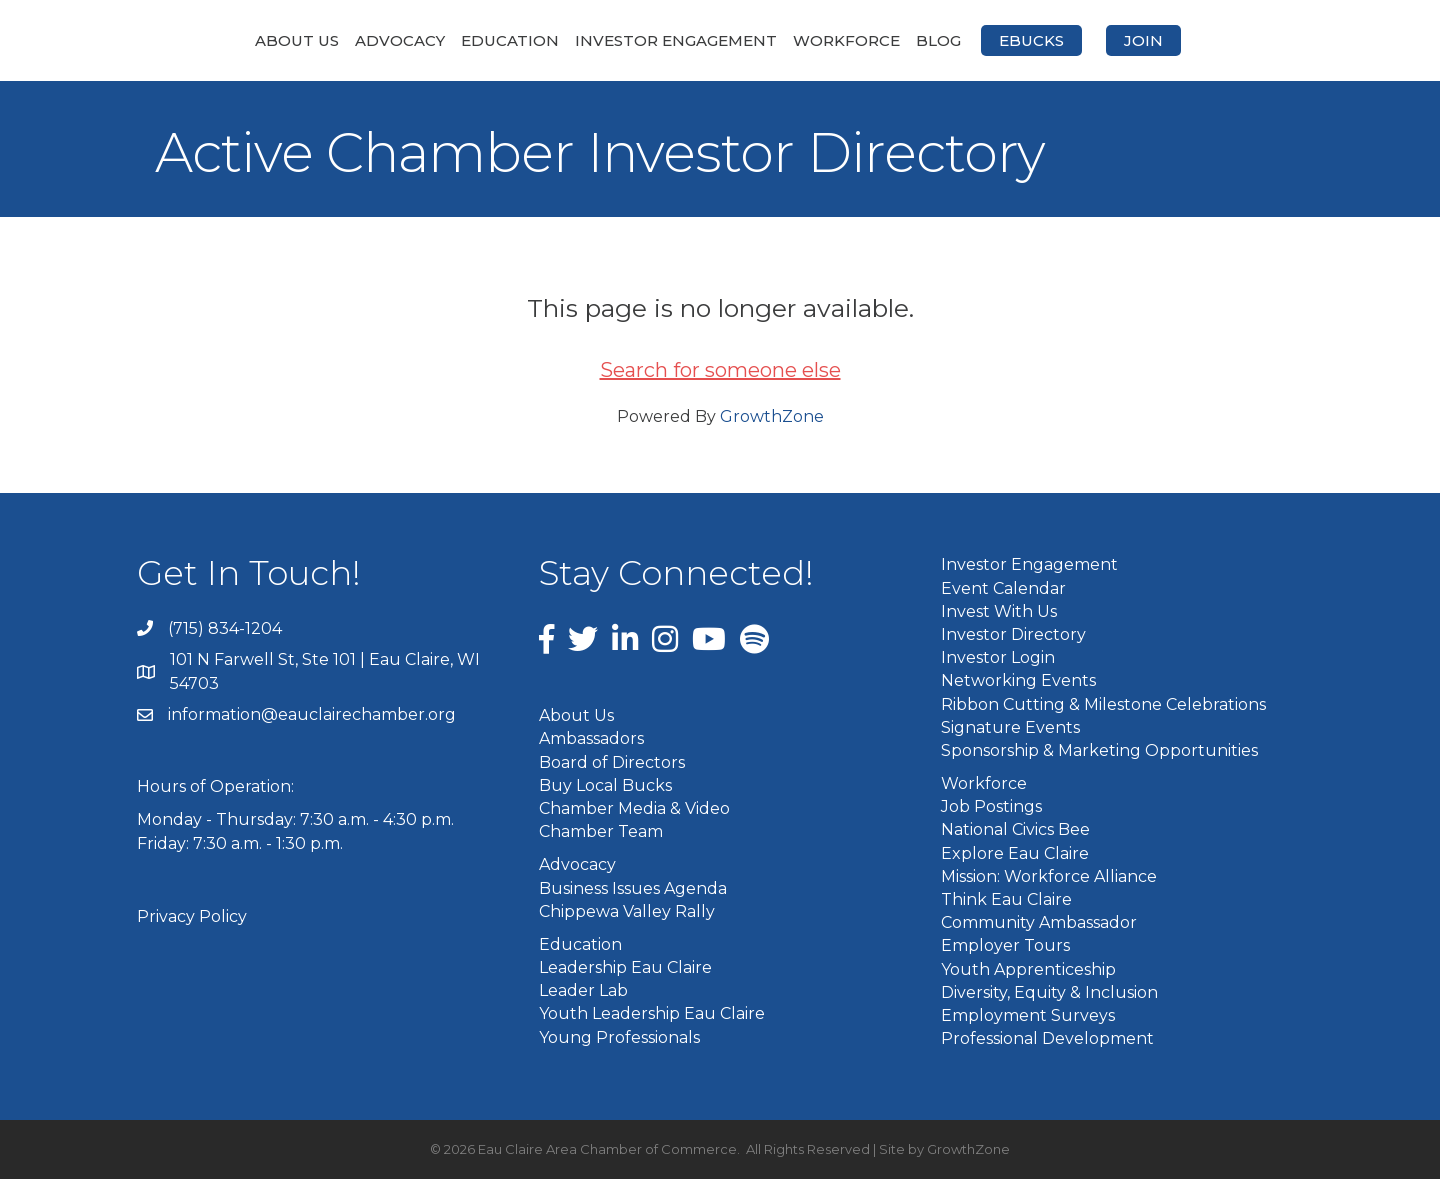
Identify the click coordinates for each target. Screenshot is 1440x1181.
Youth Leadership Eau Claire (652, 1015)
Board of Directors (612, 763)
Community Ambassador (1039, 924)
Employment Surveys (1028, 1017)
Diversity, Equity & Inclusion (1049, 993)
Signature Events (1010, 728)
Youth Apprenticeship (1028, 970)
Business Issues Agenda (633, 889)
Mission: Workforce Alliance (1049, 877)
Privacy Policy (192, 917)
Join (1249, 40)
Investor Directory (1013, 636)
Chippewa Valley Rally (627, 912)
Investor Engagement (570, 40)
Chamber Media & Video (634, 810)
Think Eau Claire (1006, 901)
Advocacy (294, 40)
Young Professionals (619, 1038)
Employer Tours (1005, 947)
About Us (191, 40)
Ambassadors (591, 740)
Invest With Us (999, 612)
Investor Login (998, 659)
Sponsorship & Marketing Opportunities (1099, 751)
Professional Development (1047, 1040)
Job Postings (991, 808)
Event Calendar (1003, 589)
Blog (1044, 40)
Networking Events (1018, 682)
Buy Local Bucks (605, 786)
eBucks (1137, 40)
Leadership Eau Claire (625, 969)
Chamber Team (601, 833)
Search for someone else (720, 372)
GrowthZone (772, 418)
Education (404, 40)
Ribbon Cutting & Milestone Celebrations (1103, 705)
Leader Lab (583, 992)
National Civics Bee (1015, 831)
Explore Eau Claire (1015, 854)
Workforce (952, 40)
